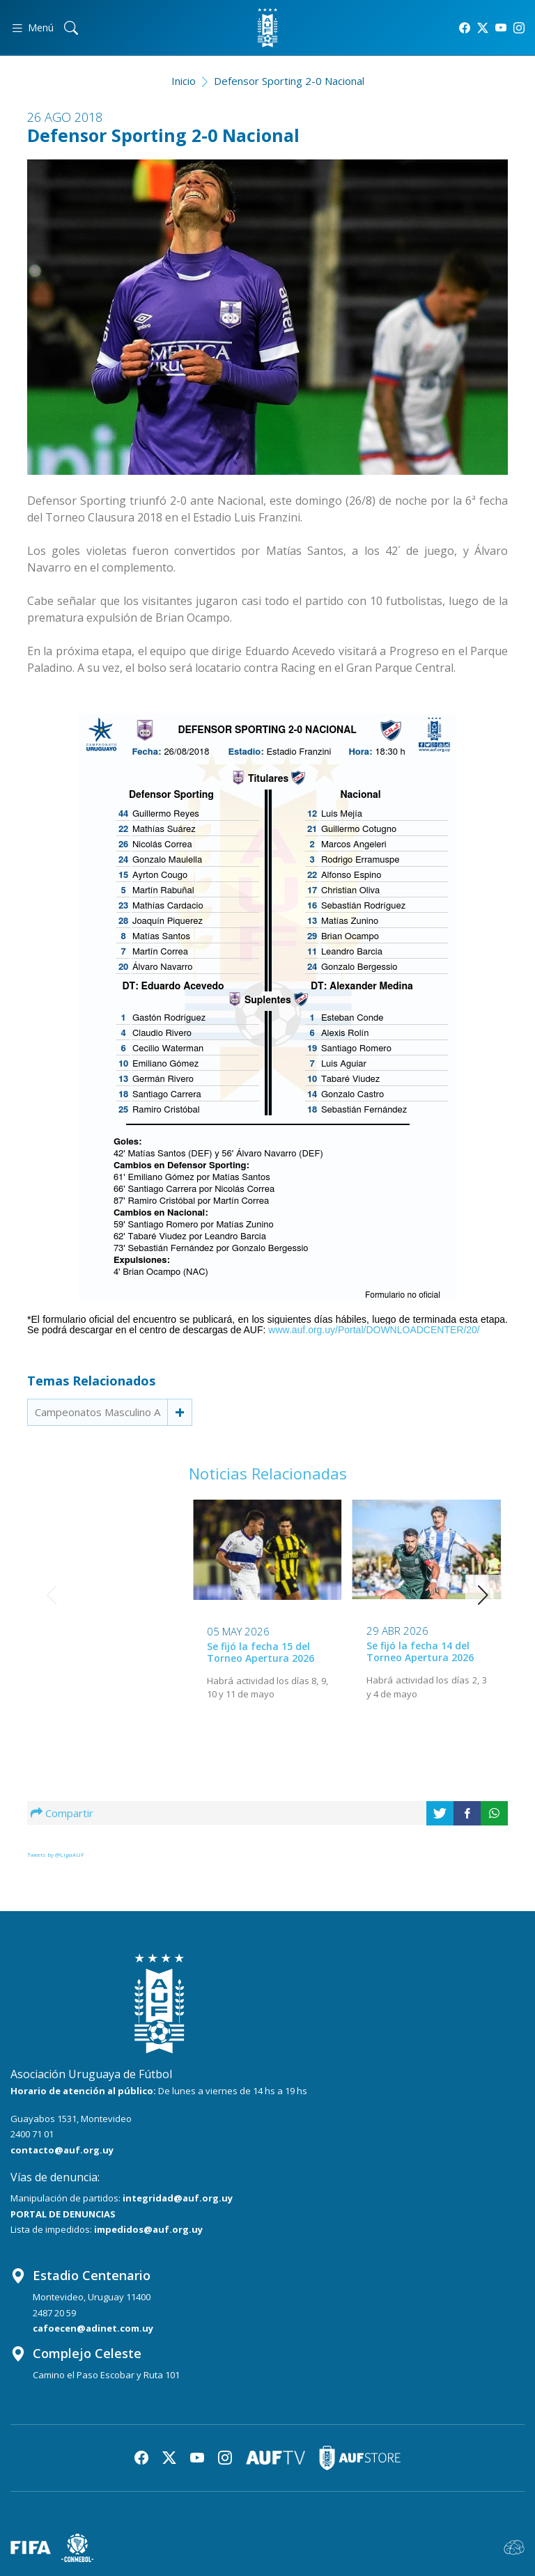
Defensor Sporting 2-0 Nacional (289, 81)
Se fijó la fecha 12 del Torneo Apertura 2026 (420, 1652)
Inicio (183, 81)
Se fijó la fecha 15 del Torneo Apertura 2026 (101, 1652)
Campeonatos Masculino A (97, 1412)
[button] (483, 1595)
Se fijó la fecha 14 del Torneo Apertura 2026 (260, 1651)
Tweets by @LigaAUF (55, 1854)
